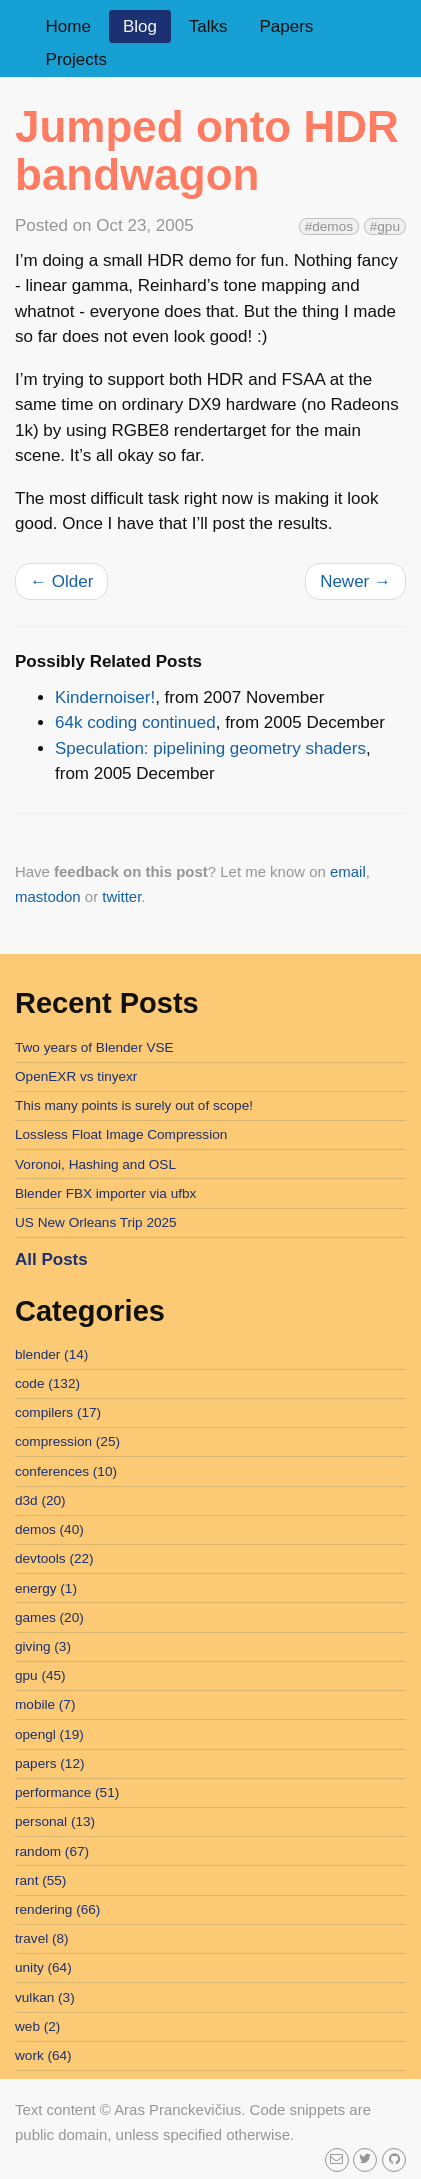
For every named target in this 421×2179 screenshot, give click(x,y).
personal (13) (55, 1821)
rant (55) (40, 1880)
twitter (121, 896)
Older (61, 581)
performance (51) (67, 1792)
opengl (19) (49, 1734)
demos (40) (49, 1529)
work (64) (43, 2055)
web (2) (37, 2026)
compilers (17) (58, 1412)
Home (68, 26)
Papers (286, 26)
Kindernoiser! (105, 697)
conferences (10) (66, 1471)
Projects (76, 59)
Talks (208, 26)
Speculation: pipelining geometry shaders (210, 748)
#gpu (385, 226)
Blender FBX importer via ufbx (105, 1193)
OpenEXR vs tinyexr (76, 1076)
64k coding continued (135, 722)
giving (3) (43, 1646)
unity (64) (43, 1967)
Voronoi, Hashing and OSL (95, 1164)
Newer (355, 581)
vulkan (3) (45, 1997)
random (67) (52, 1851)
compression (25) (67, 1441)
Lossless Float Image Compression (121, 1134)
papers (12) (50, 1763)
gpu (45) (40, 1675)
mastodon (48, 896)
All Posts (51, 1259)
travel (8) (42, 1938)
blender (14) (51, 1354)
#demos (329, 226)
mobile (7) (45, 1704)
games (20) (49, 1617)
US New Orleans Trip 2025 (96, 1222)
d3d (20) (40, 1500)
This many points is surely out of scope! (134, 1105)
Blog (140, 26)
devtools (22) (54, 1558)
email (348, 871)
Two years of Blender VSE (94, 1047)
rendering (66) (57, 1909)
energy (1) (46, 1588)
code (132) (47, 1383)
